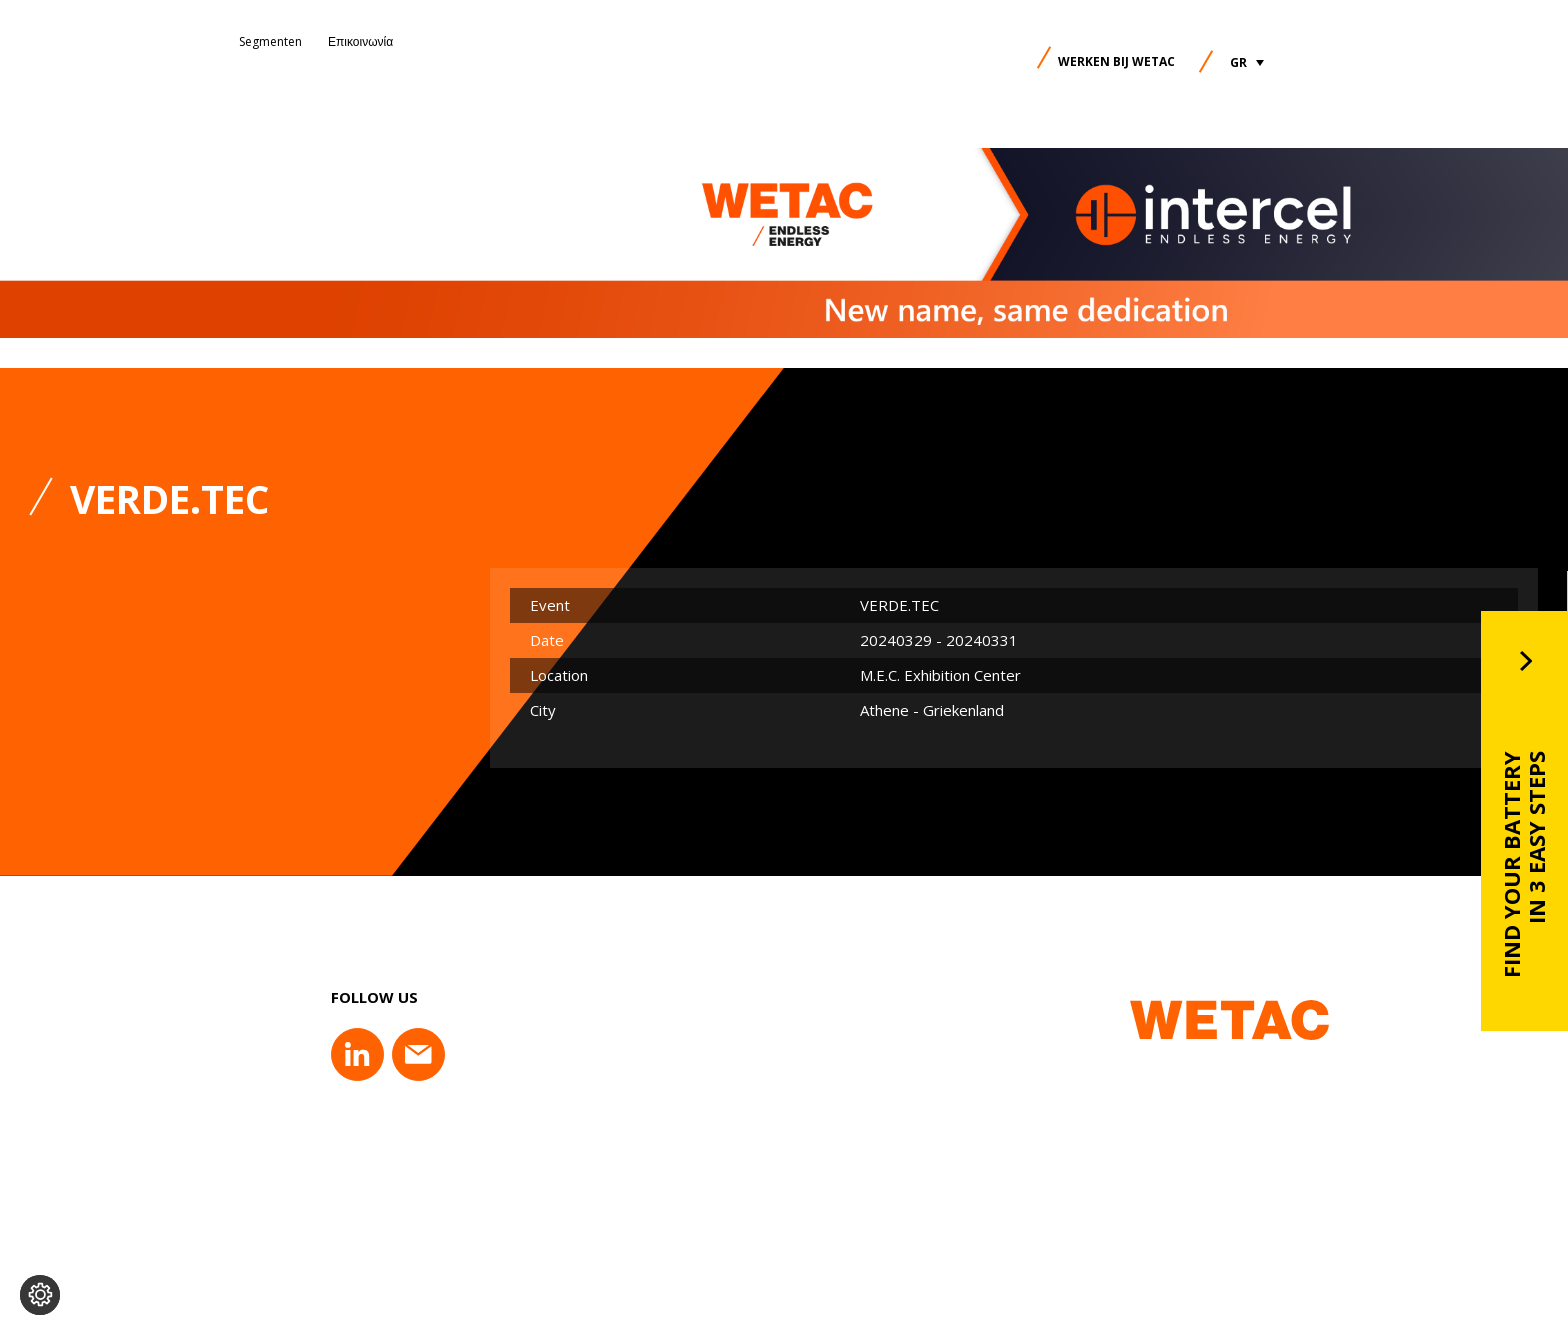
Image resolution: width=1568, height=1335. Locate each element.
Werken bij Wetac (1116, 61)
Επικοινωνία (360, 41)
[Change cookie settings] (40, 1295)
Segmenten (270, 41)
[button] (1247, 62)
